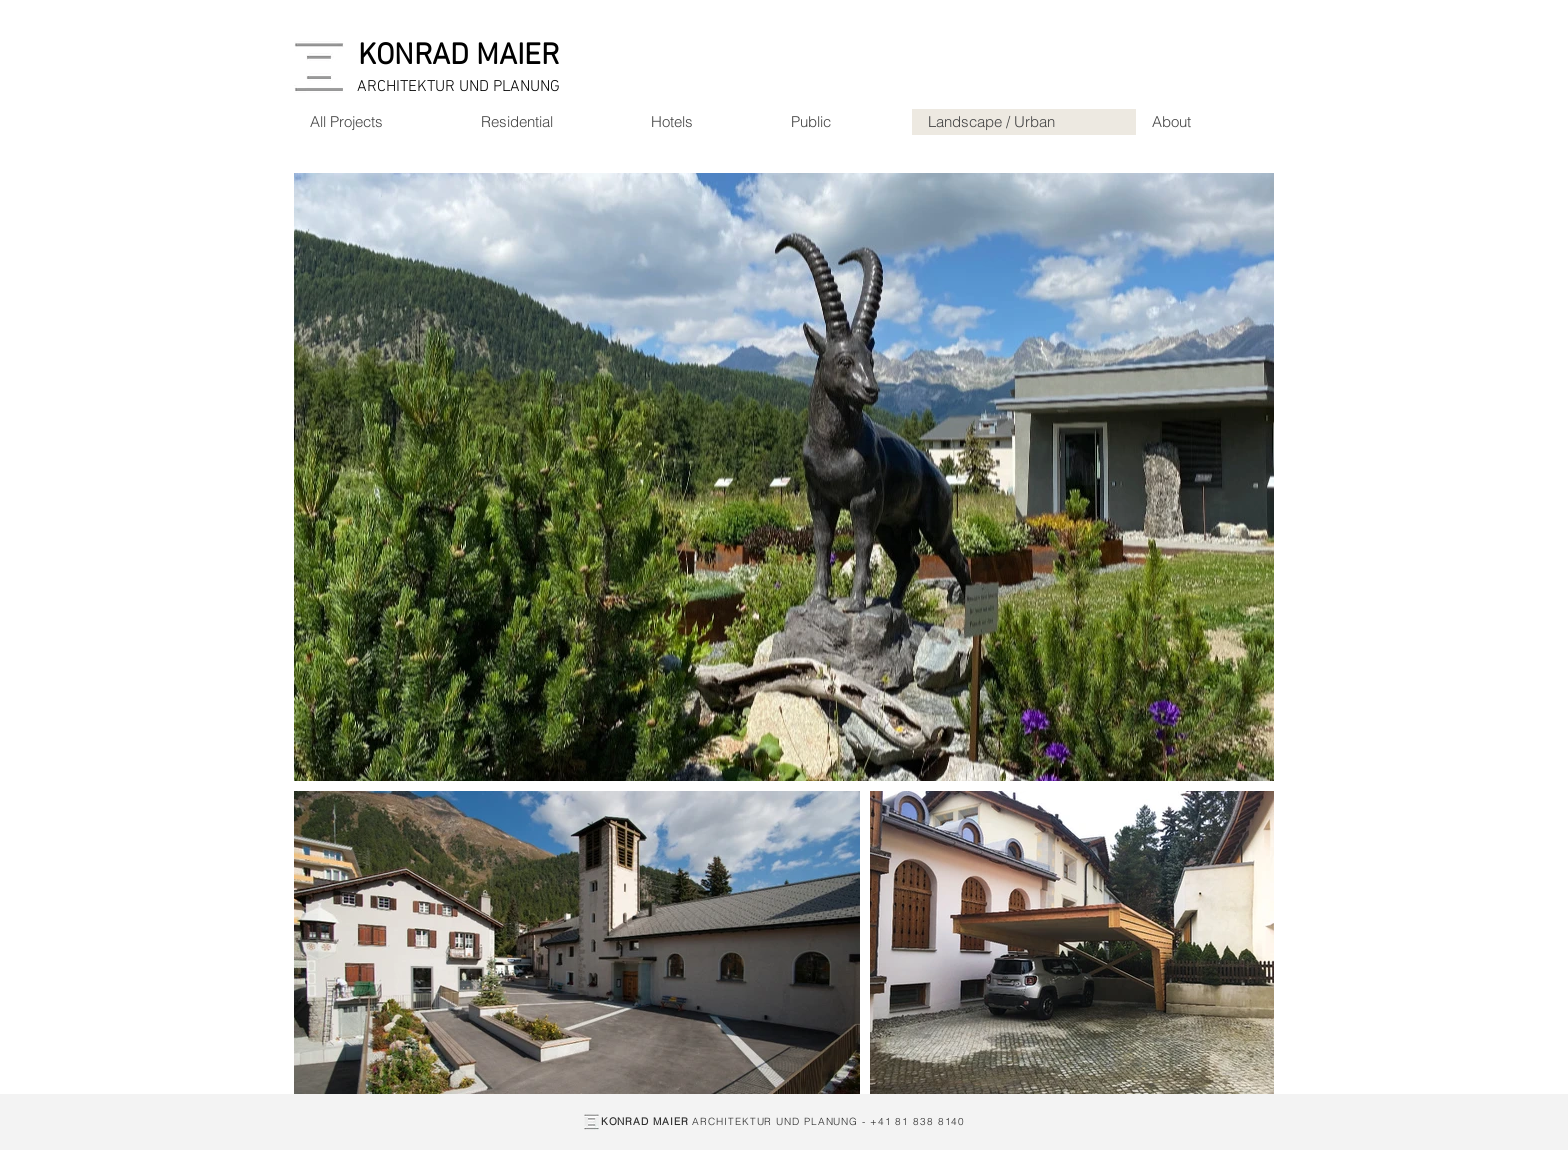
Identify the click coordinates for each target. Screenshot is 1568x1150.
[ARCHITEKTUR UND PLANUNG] (458, 87)
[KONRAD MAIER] (458, 57)
